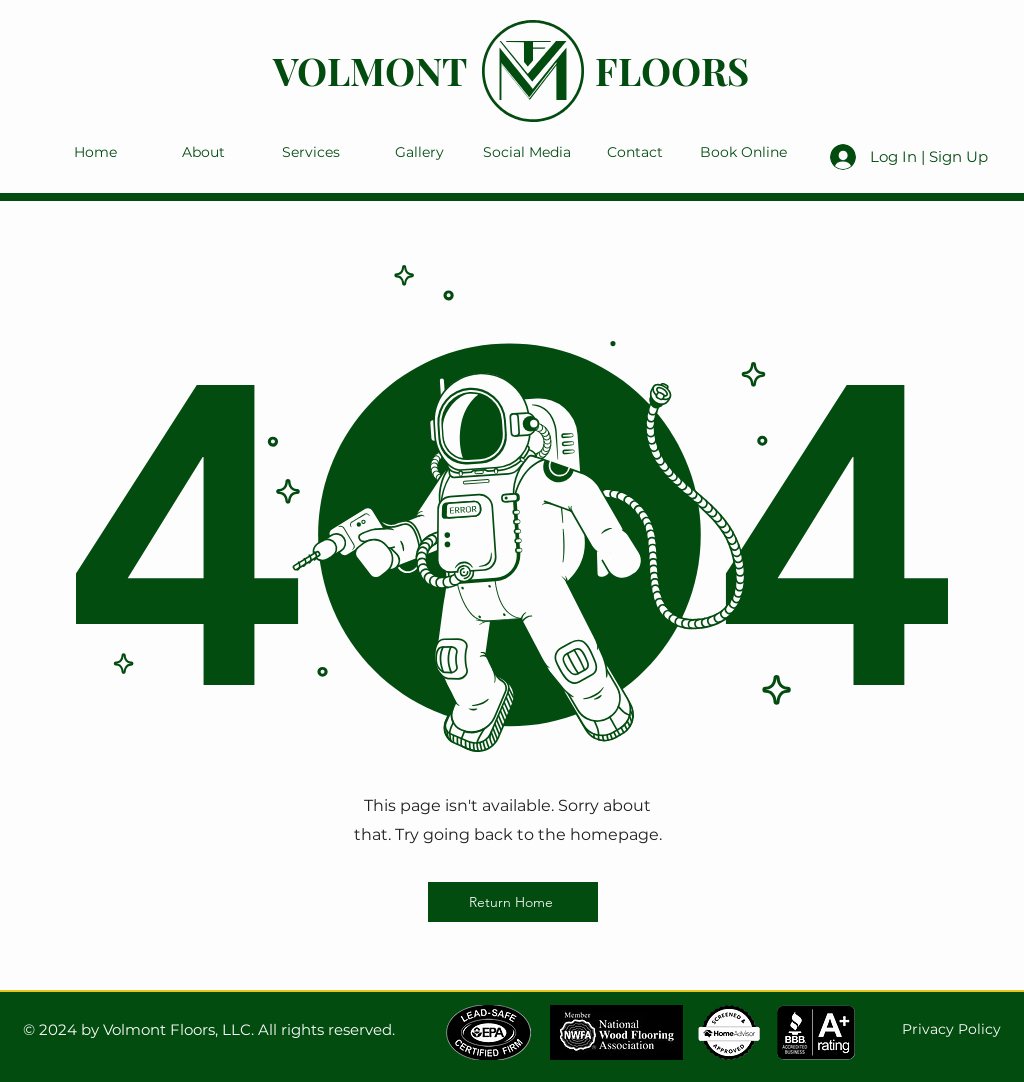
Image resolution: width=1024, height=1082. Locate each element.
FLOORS (672, 70)
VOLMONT (370, 70)
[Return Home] (513, 902)
